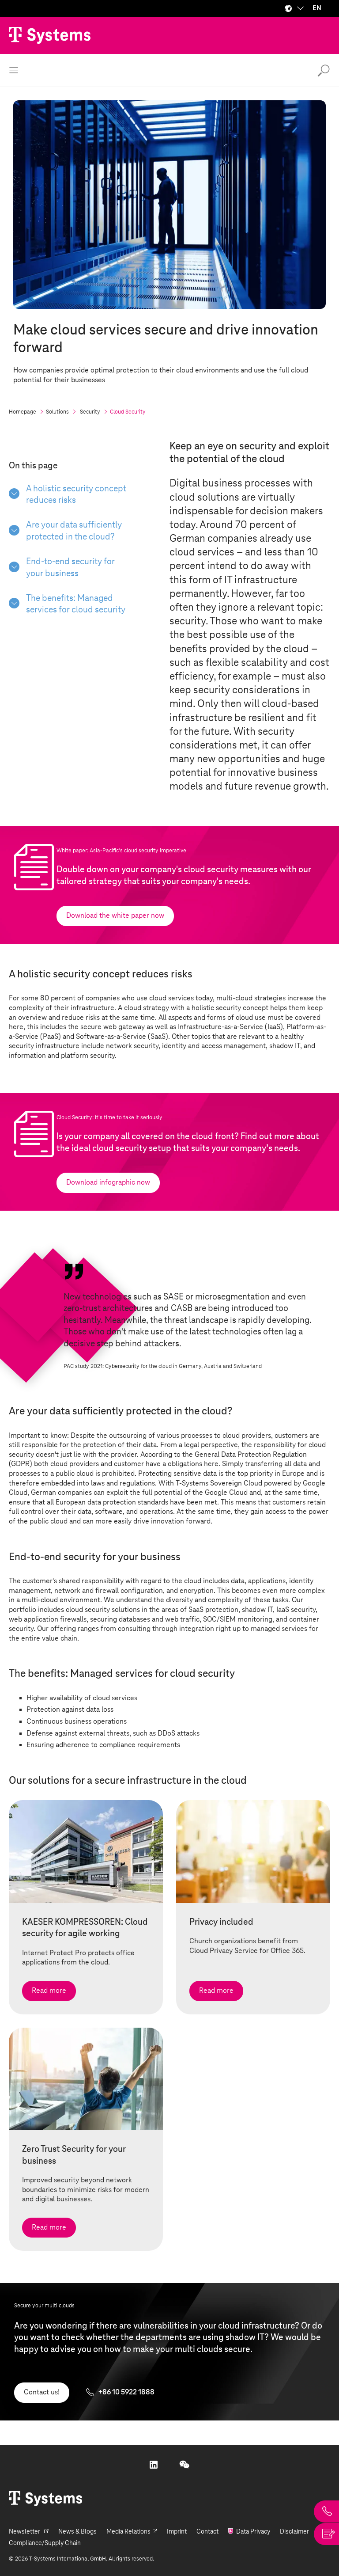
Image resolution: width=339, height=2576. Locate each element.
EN (317, 8)
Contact (207, 2531)
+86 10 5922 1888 (126, 2392)
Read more (49, 1991)
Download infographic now (108, 1182)
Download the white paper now (115, 915)
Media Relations (128, 2531)
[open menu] (14, 70)
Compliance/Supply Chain (45, 2543)
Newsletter (25, 2531)
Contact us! (42, 2392)
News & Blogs (77, 2531)
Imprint (177, 2531)
